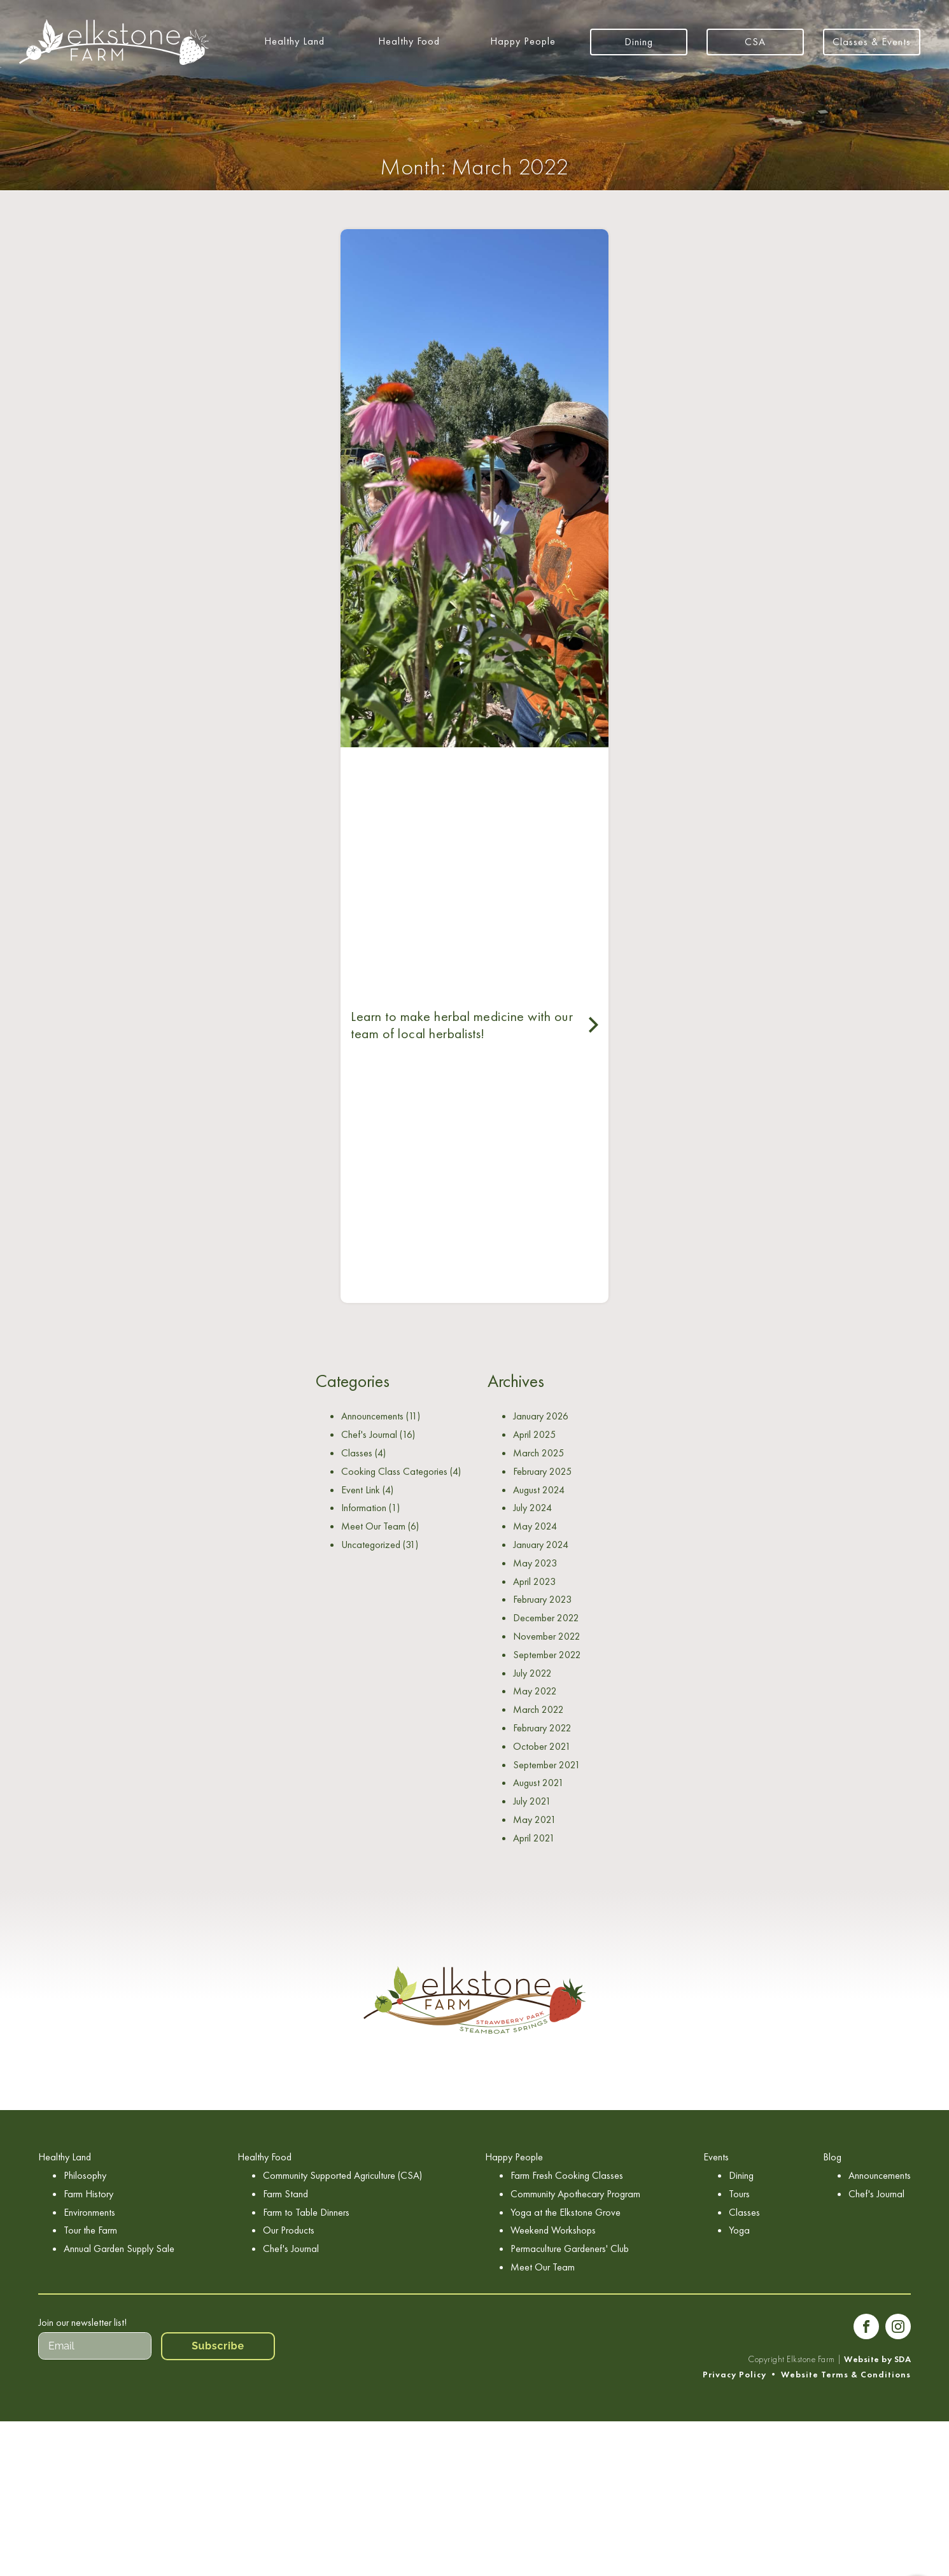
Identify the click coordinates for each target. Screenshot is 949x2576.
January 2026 (540, 1416)
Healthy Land (294, 41)
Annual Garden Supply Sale (119, 2248)
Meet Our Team (373, 1526)
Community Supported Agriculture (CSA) (342, 2175)
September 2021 (546, 1764)
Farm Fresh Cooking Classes (566, 2175)
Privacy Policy (734, 2374)
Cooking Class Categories (394, 1471)
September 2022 (547, 1654)
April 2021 (534, 1838)
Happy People (523, 41)
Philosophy (85, 2175)
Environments (89, 2212)
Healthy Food (409, 41)
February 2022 (542, 1728)
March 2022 (538, 1709)
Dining (638, 41)
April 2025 (534, 1434)
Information (363, 1507)
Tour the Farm (90, 2230)
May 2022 (535, 1691)
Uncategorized (370, 1544)
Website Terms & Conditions (846, 2374)
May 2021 (534, 1819)
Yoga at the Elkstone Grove (565, 2212)
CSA (755, 41)
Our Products (288, 2230)
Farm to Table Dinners (306, 2212)
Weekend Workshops (553, 2230)
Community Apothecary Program (575, 2193)
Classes (356, 1453)
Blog (832, 2157)
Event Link (360, 1489)
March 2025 (538, 1453)
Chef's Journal (369, 1434)
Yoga (739, 2230)
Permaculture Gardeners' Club (569, 2248)
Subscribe (218, 2346)
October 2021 (542, 1746)
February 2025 (542, 1471)
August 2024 (539, 1489)
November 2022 (546, 1636)
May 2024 (535, 1526)
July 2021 (532, 1801)
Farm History (88, 2193)
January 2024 (540, 1544)
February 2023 (542, 1599)
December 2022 (546, 1617)
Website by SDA (877, 2359)
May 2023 (535, 1563)
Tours (739, 2193)
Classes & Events (872, 41)
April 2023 (534, 1581)
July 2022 (532, 1673)
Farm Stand (285, 2193)
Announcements (372, 1416)
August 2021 (538, 1782)
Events (716, 2157)
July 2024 (532, 1507)
